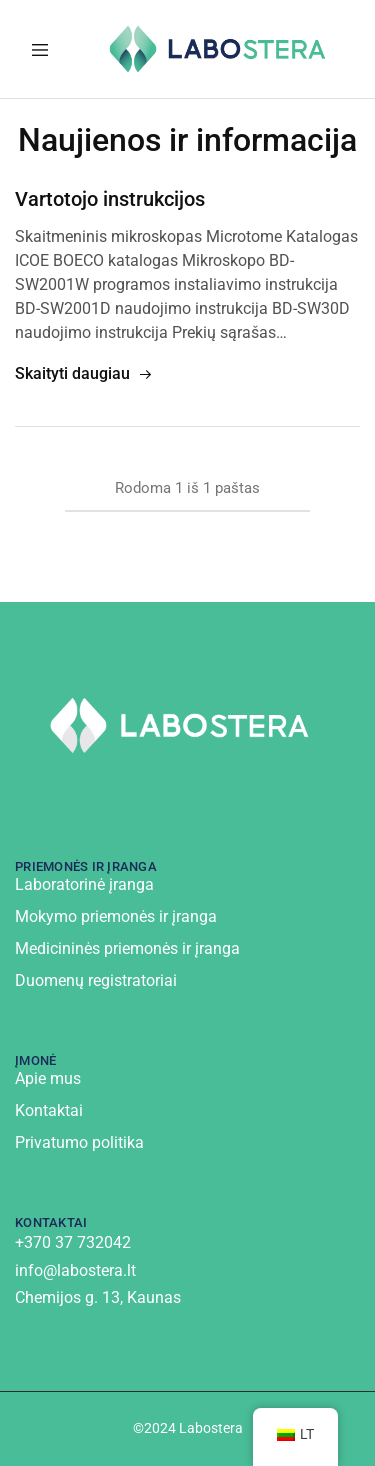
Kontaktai (49, 1110)
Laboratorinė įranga (84, 884)
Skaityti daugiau (84, 374)
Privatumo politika (79, 1142)
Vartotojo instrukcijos (110, 199)
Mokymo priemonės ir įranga (116, 916)
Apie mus (48, 1078)
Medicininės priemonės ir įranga (127, 948)
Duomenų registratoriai (96, 980)
